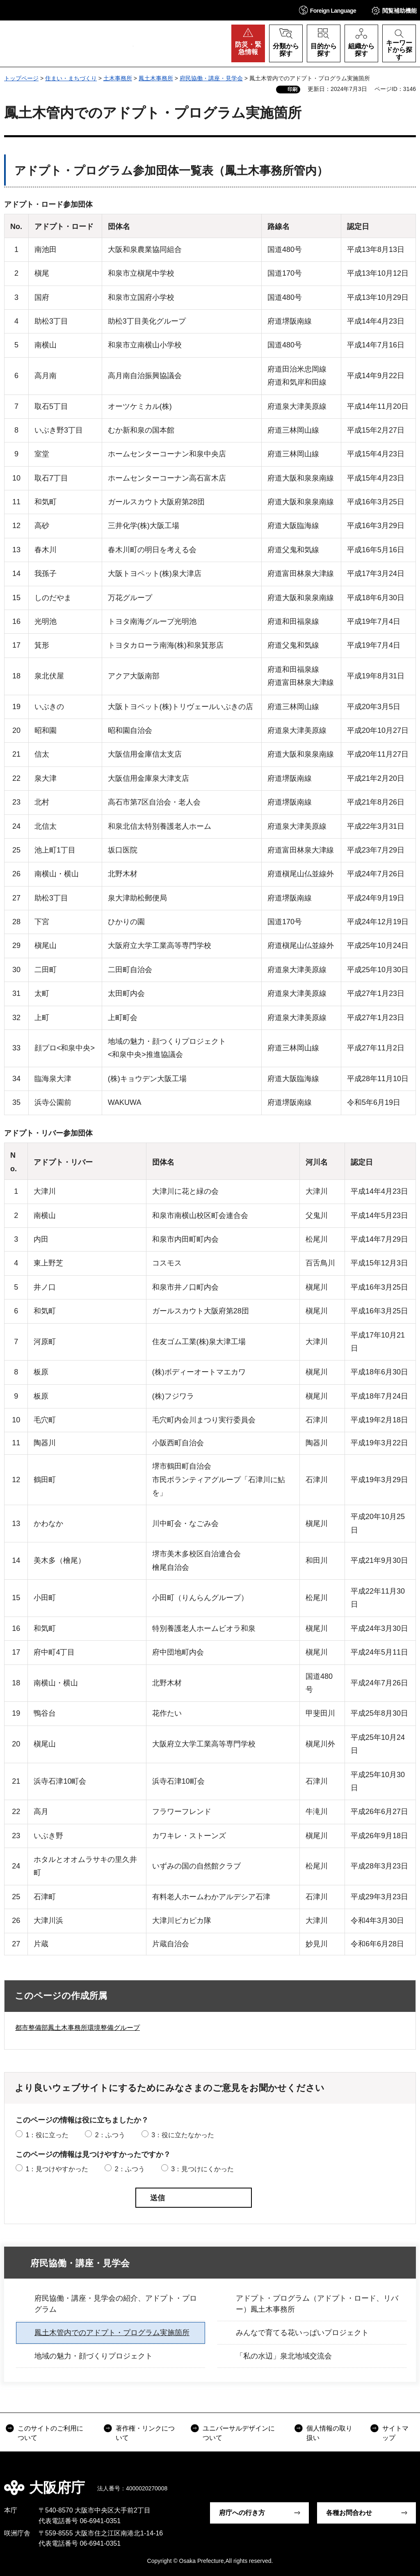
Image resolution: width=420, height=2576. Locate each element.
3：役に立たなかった (182, 2135)
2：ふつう (110, 2135)
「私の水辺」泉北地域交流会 (284, 2356)
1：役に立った (46, 2135)
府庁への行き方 (242, 2512)
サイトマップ (395, 2433)
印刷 (292, 89)
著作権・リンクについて (145, 2433)
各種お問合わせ (349, 2512)
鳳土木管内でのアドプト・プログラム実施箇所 (111, 2333)
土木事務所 (117, 78)
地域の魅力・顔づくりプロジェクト (93, 2356)
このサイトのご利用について (50, 2433)
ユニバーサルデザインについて (239, 2433)
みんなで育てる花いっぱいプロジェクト (302, 2333)
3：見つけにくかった (202, 2169)
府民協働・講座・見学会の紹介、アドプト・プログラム (115, 2303)
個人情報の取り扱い (329, 2433)
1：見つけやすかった (56, 2169)
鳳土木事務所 (156, 78)
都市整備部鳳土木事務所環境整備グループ (77, 2027)
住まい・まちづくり (71, 78)
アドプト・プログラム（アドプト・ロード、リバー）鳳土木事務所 (317, 2303)
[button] (327, 10)
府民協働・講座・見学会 (211, 78)
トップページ (21, 78)
